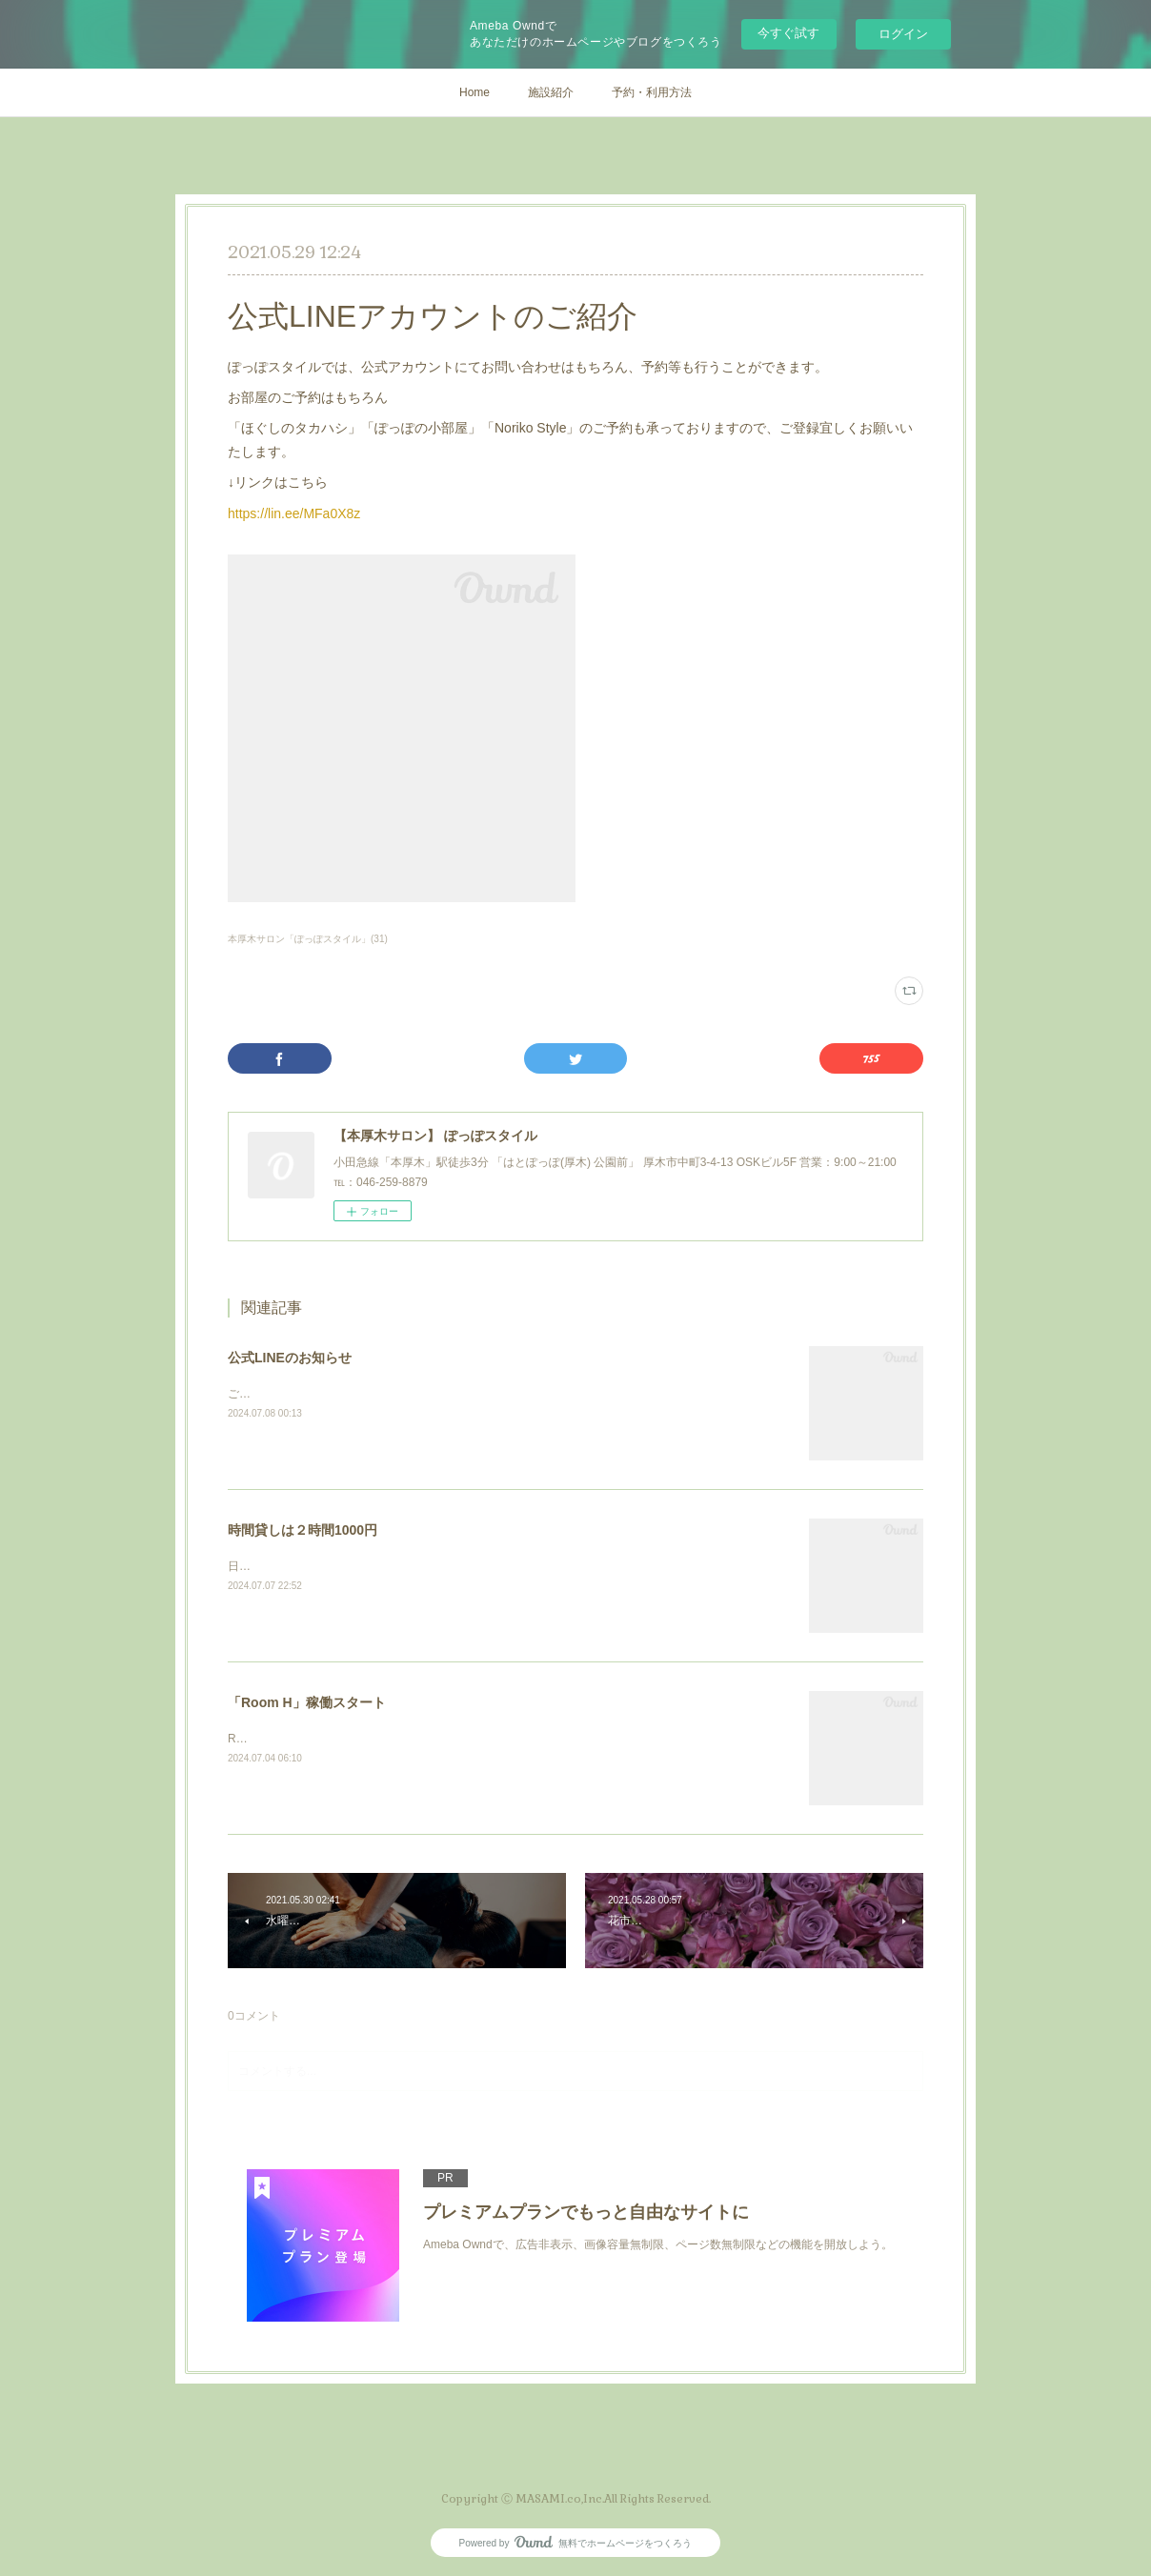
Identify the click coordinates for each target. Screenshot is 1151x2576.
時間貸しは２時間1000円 (302, 1530)
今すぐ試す (788, 33)
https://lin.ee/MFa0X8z (294, 513)
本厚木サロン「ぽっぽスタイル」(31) (308, 939)
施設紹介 (551, 92)
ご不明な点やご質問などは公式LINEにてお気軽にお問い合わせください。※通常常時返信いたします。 (492, 1393)
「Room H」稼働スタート (307, 1702)
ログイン (903, 34)
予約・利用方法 (652, 92)
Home (474, 92)
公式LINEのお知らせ (290, 1357)
